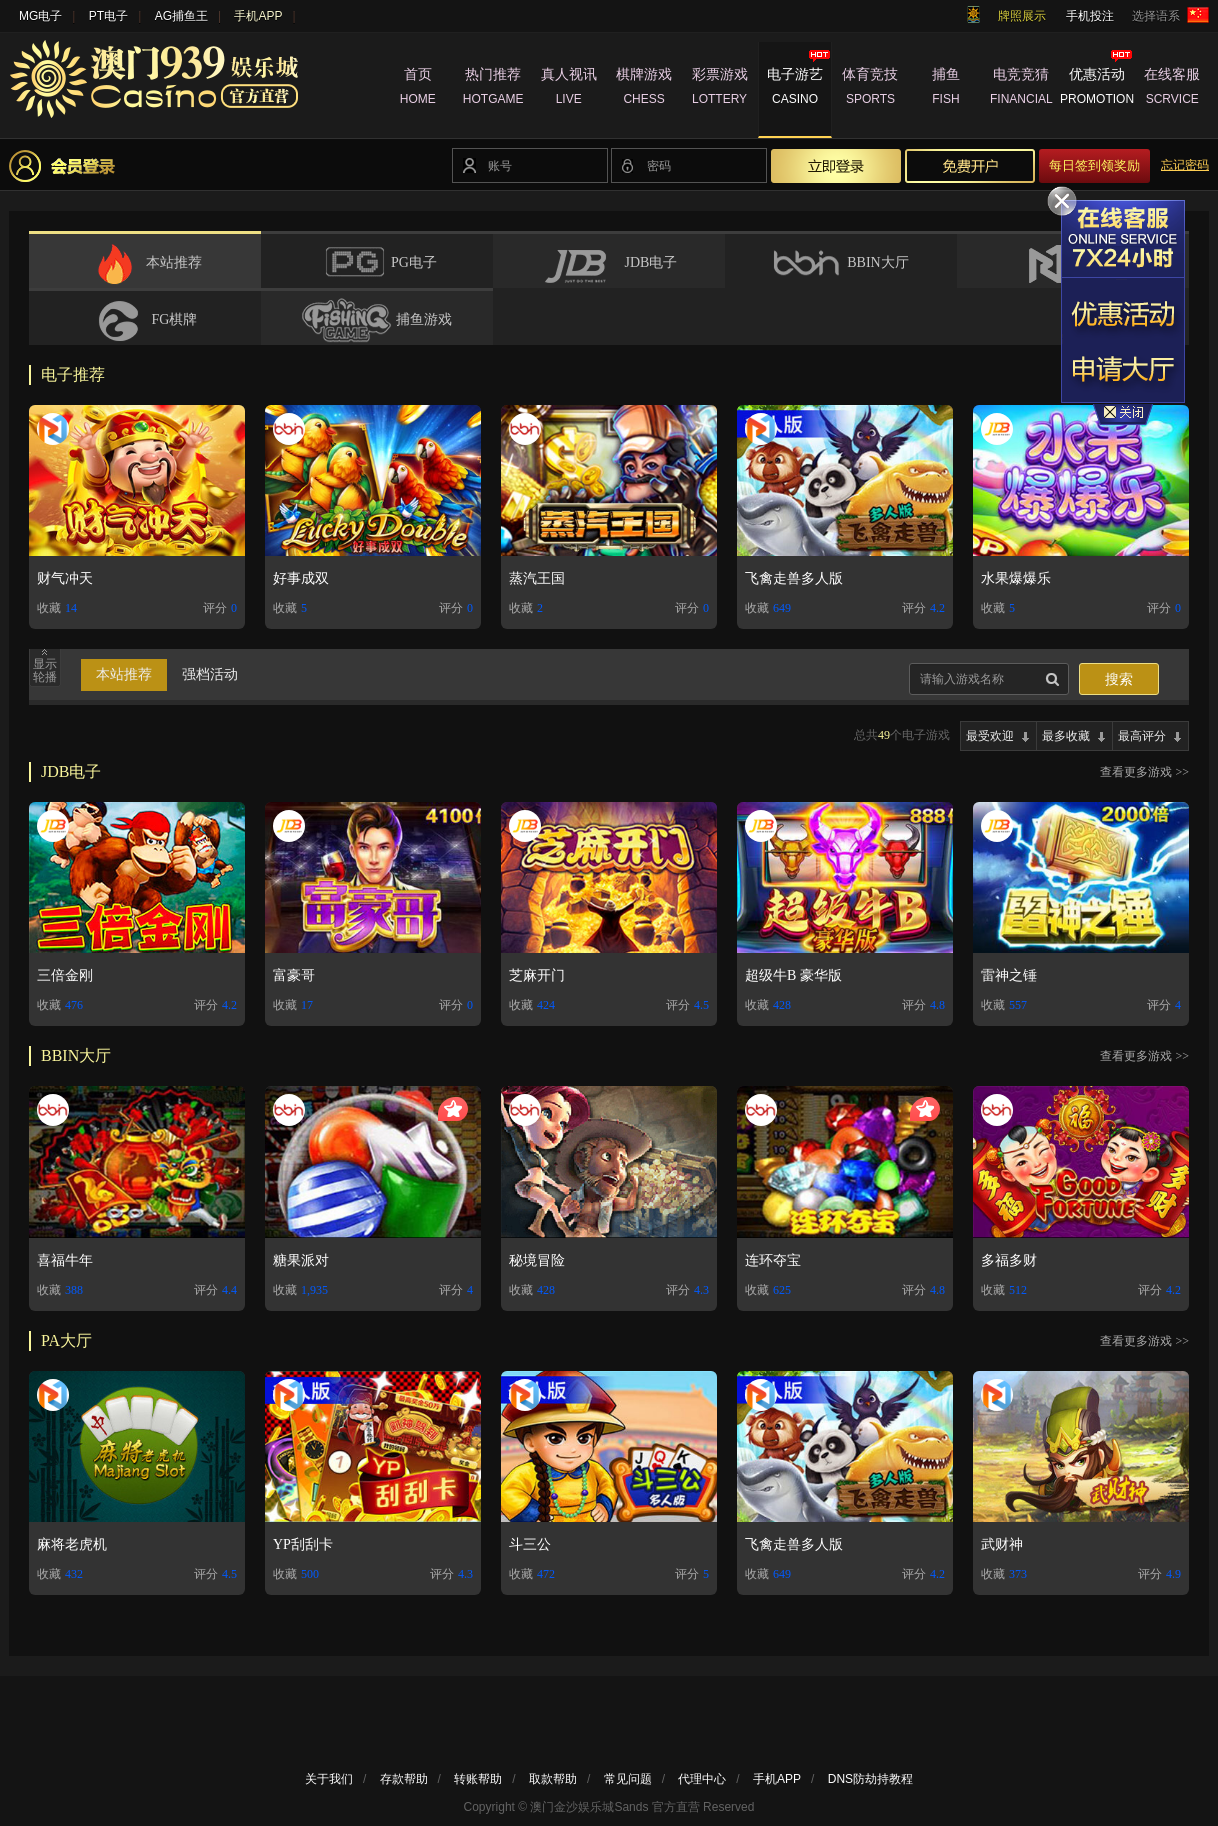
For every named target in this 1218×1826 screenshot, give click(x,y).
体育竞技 (870, 89)
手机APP (258, 16)
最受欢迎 (990, 736)
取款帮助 (553, 1779)
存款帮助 (404, 1779)
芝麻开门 (537, 975)
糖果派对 (301, 1260)
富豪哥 (294, 975)
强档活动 (210, 674)
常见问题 (628, 1779)
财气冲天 (65, 578)
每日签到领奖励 (1094, 165)
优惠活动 (1096, 89)
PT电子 (108, 16)
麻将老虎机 (72, 1544)
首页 (417, 89)
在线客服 (1172, 89)
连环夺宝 (773, 1260)
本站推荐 (124, 674)
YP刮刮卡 (303, 1544)
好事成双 (301, 578)
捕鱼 (945, 89)
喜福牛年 (65, 1260)
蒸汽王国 (537, 578)
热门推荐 (492, 89)
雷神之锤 (1009, 975)
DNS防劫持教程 (870, 1779)
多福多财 (1009, 1260)
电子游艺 (794, 89)
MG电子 (40, 16)
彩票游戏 (719, 89)
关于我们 (329, 1779)
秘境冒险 (537, 1260)
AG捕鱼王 (181, 16)
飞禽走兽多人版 (794, 578)
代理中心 (702, 1779)
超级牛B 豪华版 (793, 975)
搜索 (1119, 679)
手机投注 (1090, 16)
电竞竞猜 (1021, 89)
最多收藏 (1066, 736)
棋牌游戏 (643, 89)
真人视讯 (568, 89)
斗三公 (530, 1544)
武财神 (1002, 1544)
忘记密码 (1185, 165)
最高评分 (1142, 736)
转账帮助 (478, 1779)
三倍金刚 (65, 975)
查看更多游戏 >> (1144, 772)
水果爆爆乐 (1016, 578)
